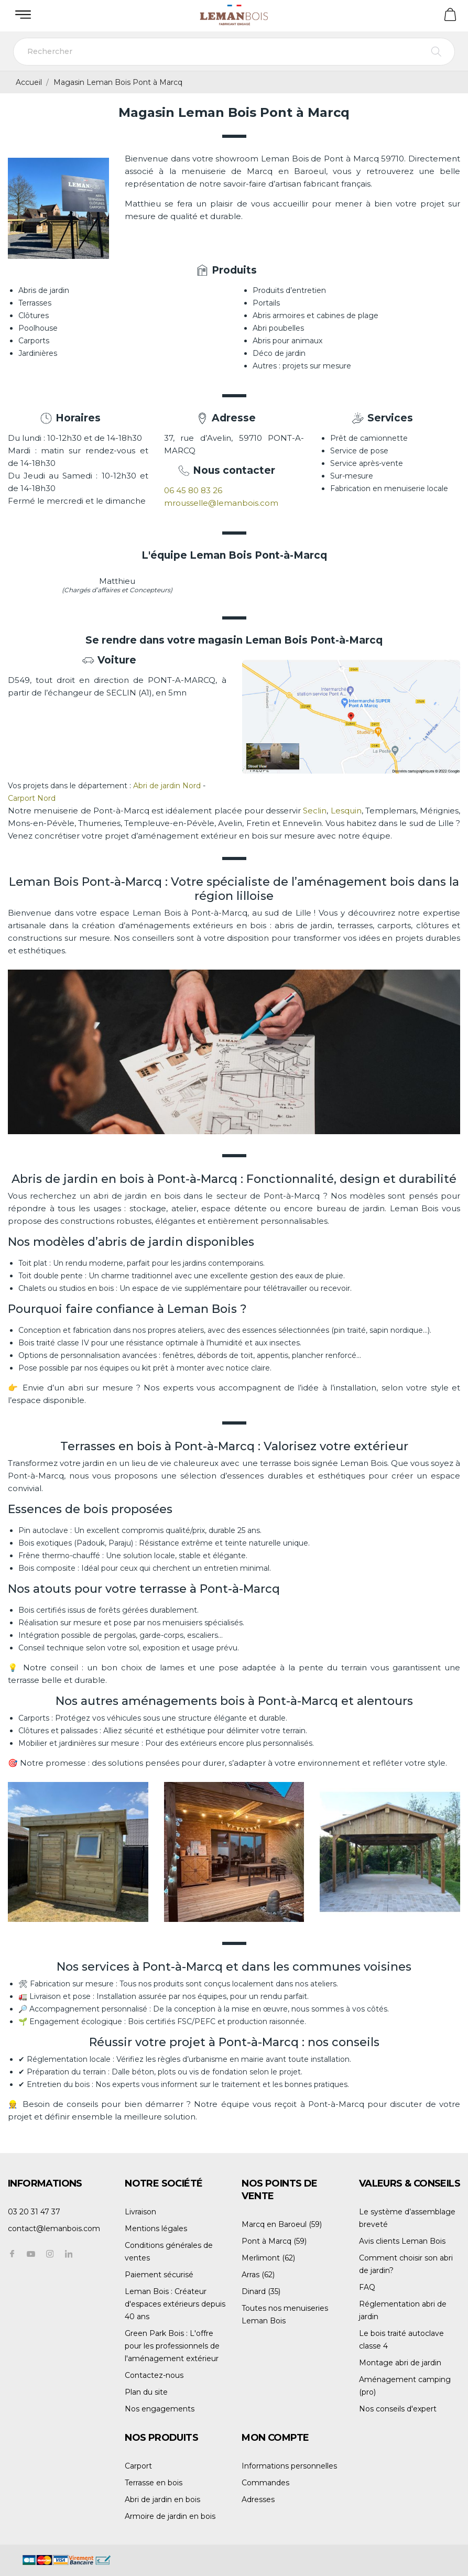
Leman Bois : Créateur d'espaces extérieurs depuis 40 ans (175, 2304)
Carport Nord (33, 798)
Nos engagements (159, 2409)
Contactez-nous (154, 2375)
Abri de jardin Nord (167, 785)
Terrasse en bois (153, 2482)
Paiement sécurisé (159, 2274)
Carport (138, 2466)
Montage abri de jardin (400, 2362)
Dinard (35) (261, 2291)
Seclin (314, 811)
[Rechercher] (234, 52)
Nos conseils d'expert (398, 2409)
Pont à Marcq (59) (274, 2241)
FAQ (367, 2287)
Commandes (265, 2482)
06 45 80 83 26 (193, 490)
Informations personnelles (289, 2466)
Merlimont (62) (268, 2258)
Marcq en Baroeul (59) (282, 2224)
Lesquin (346, 811)
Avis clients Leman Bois (402, 2241)
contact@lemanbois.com (54, 2228)
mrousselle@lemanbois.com (221, 503)
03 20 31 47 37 (34, 2211)
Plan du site (146, 2392)
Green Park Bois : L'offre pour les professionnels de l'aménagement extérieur (172, 2346)
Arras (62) (258, 2274)
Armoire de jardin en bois (170, 2516)
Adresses (258, 2499)
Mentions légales (156, 2228)
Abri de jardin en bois (162, 2499)
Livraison (140, 2211)
